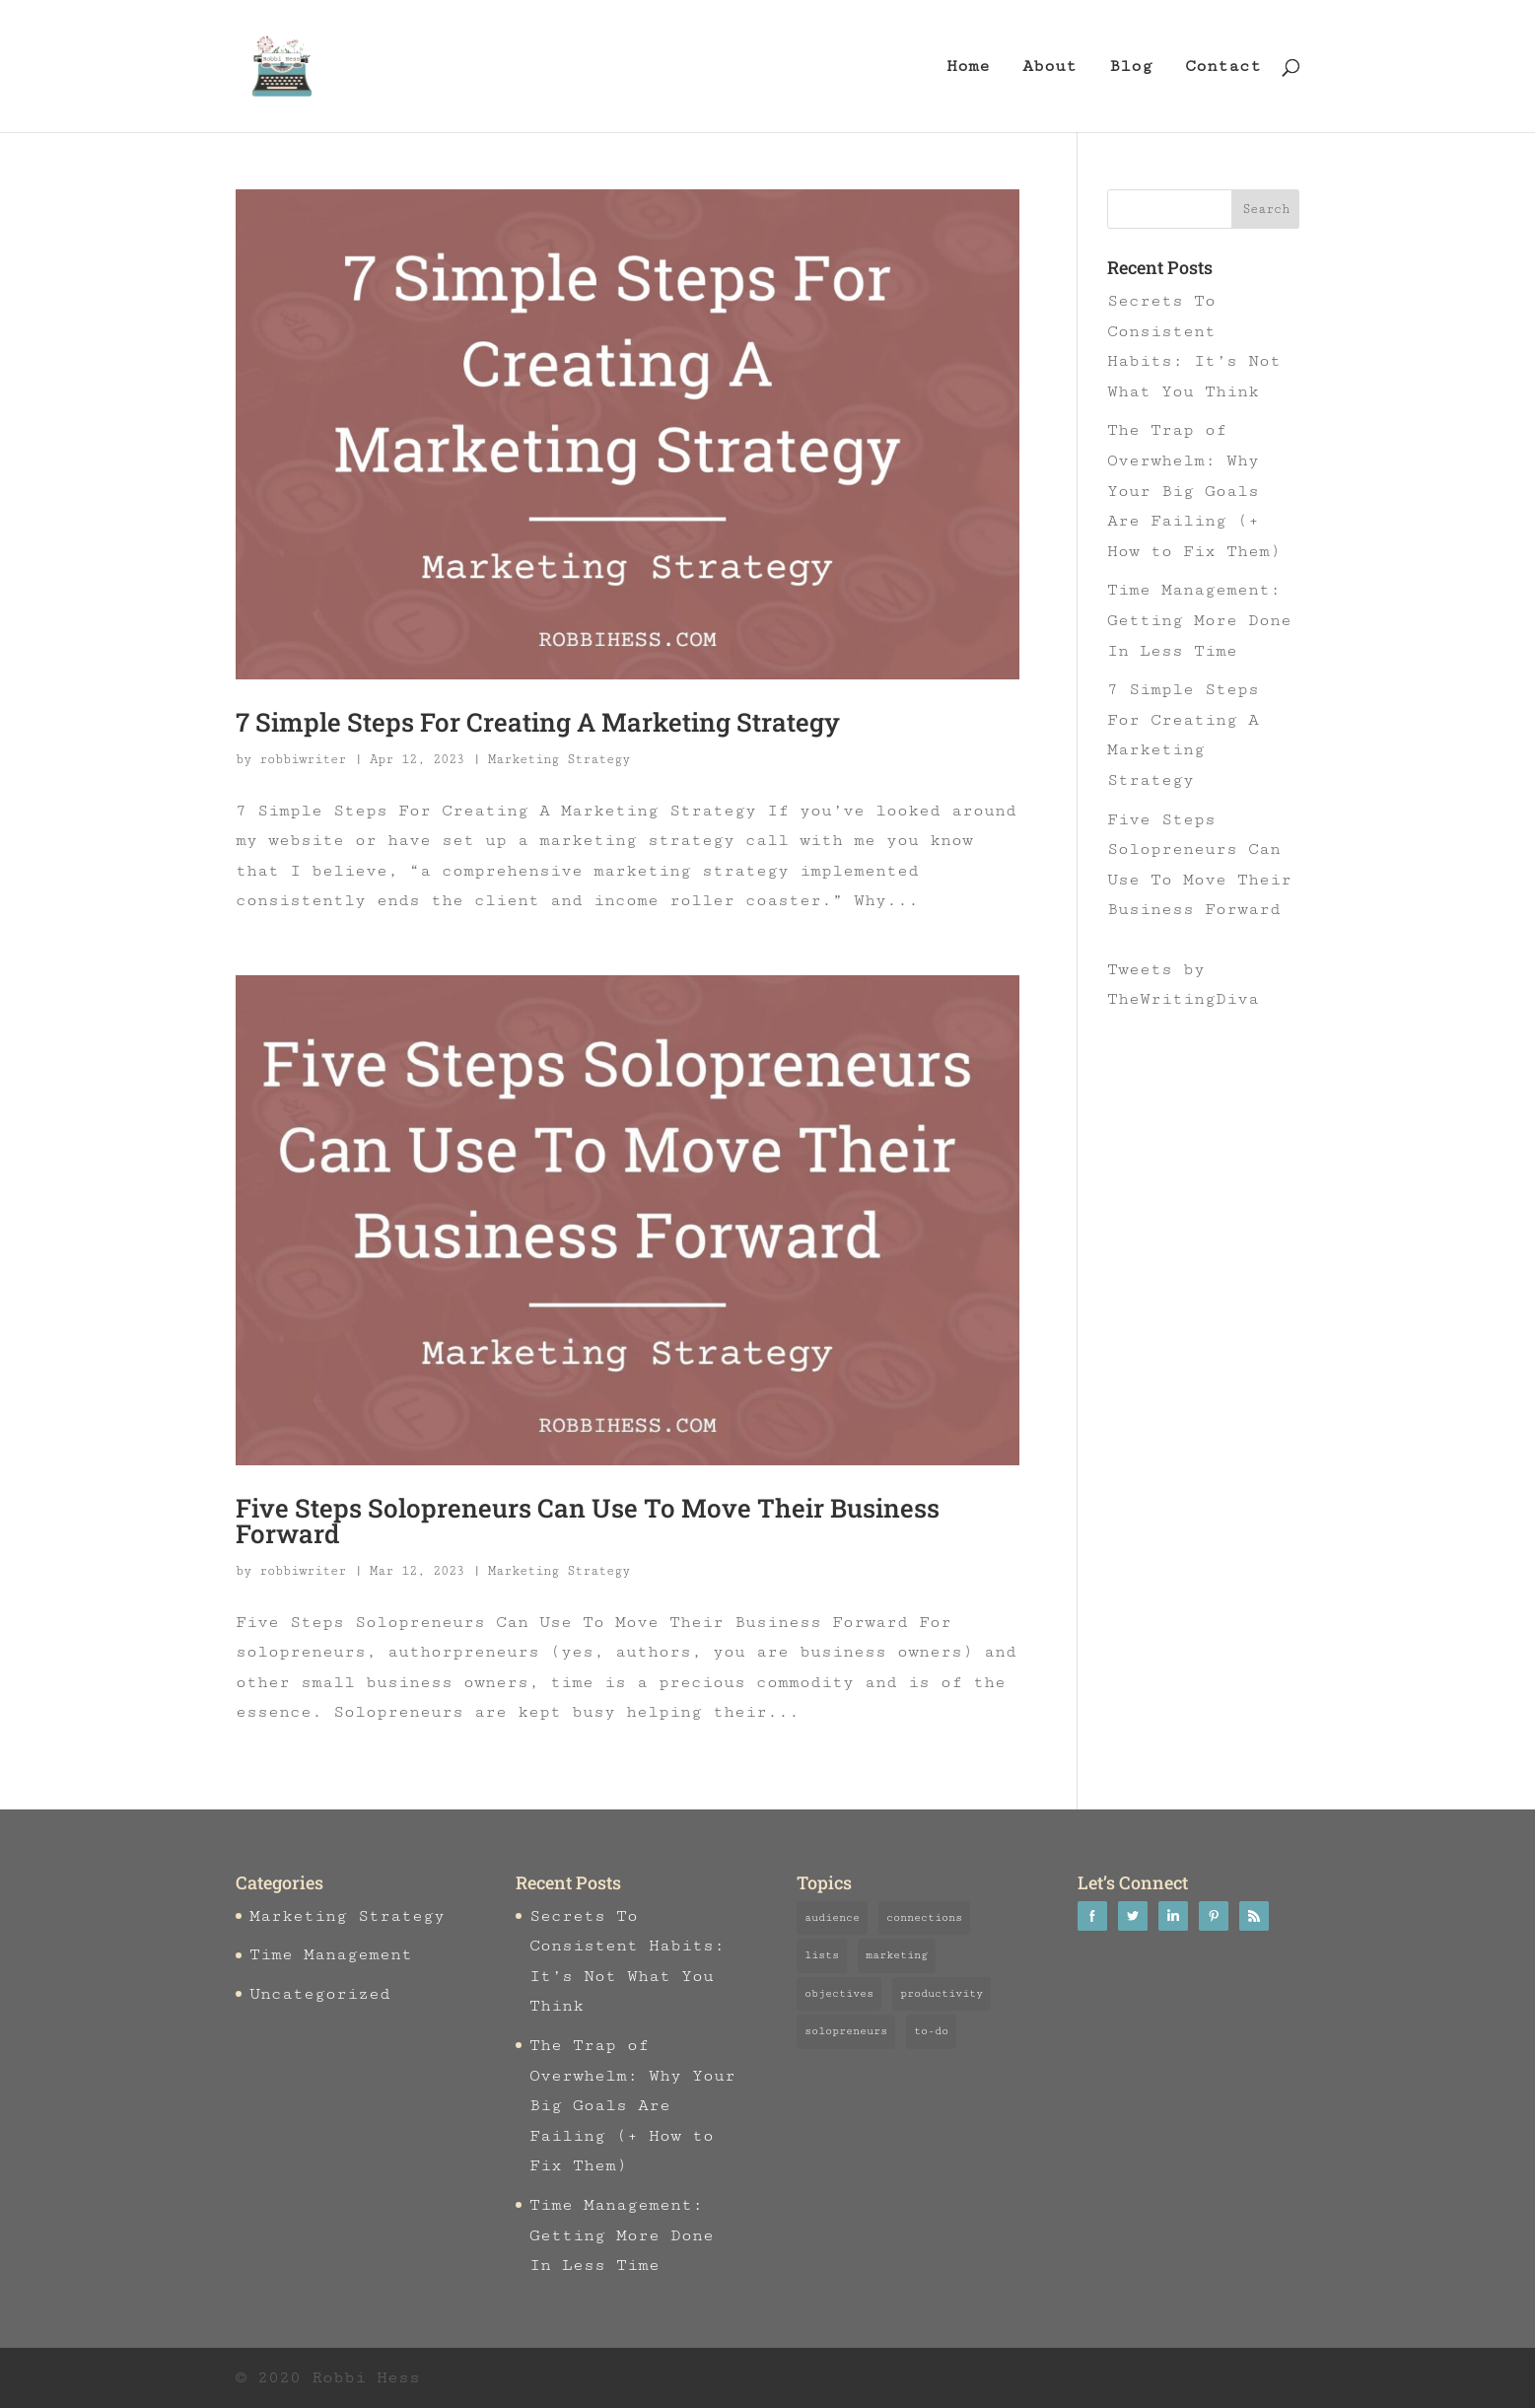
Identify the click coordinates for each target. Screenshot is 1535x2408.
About (1049, 67)
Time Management (330, 1954)
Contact (1223, 67)
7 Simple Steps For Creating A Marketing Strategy (538, 722)
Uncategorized (319, 1994)
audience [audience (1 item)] (832, 1917)
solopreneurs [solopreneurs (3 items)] (845, 2030)
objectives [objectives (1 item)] (838, 1993)
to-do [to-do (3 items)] (931, 2030)
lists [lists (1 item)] (821, 1954)
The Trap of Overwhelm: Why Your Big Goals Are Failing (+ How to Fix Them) (1194, 490)
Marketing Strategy (559, 759)
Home (968, 67)
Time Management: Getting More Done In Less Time (1199, 620)
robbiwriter (302, 759)
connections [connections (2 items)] (924, 1917)
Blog (1130, 67)
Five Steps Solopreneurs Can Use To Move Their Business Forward (588, 1520)
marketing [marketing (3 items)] (897, 1954)
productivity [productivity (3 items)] (941, 1993)
